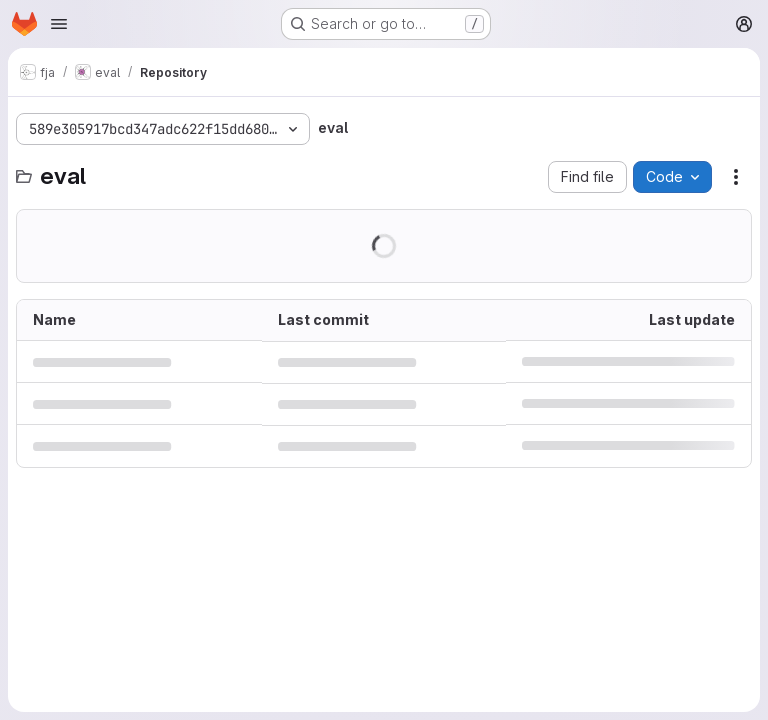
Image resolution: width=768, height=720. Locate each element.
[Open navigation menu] (59, 24)
